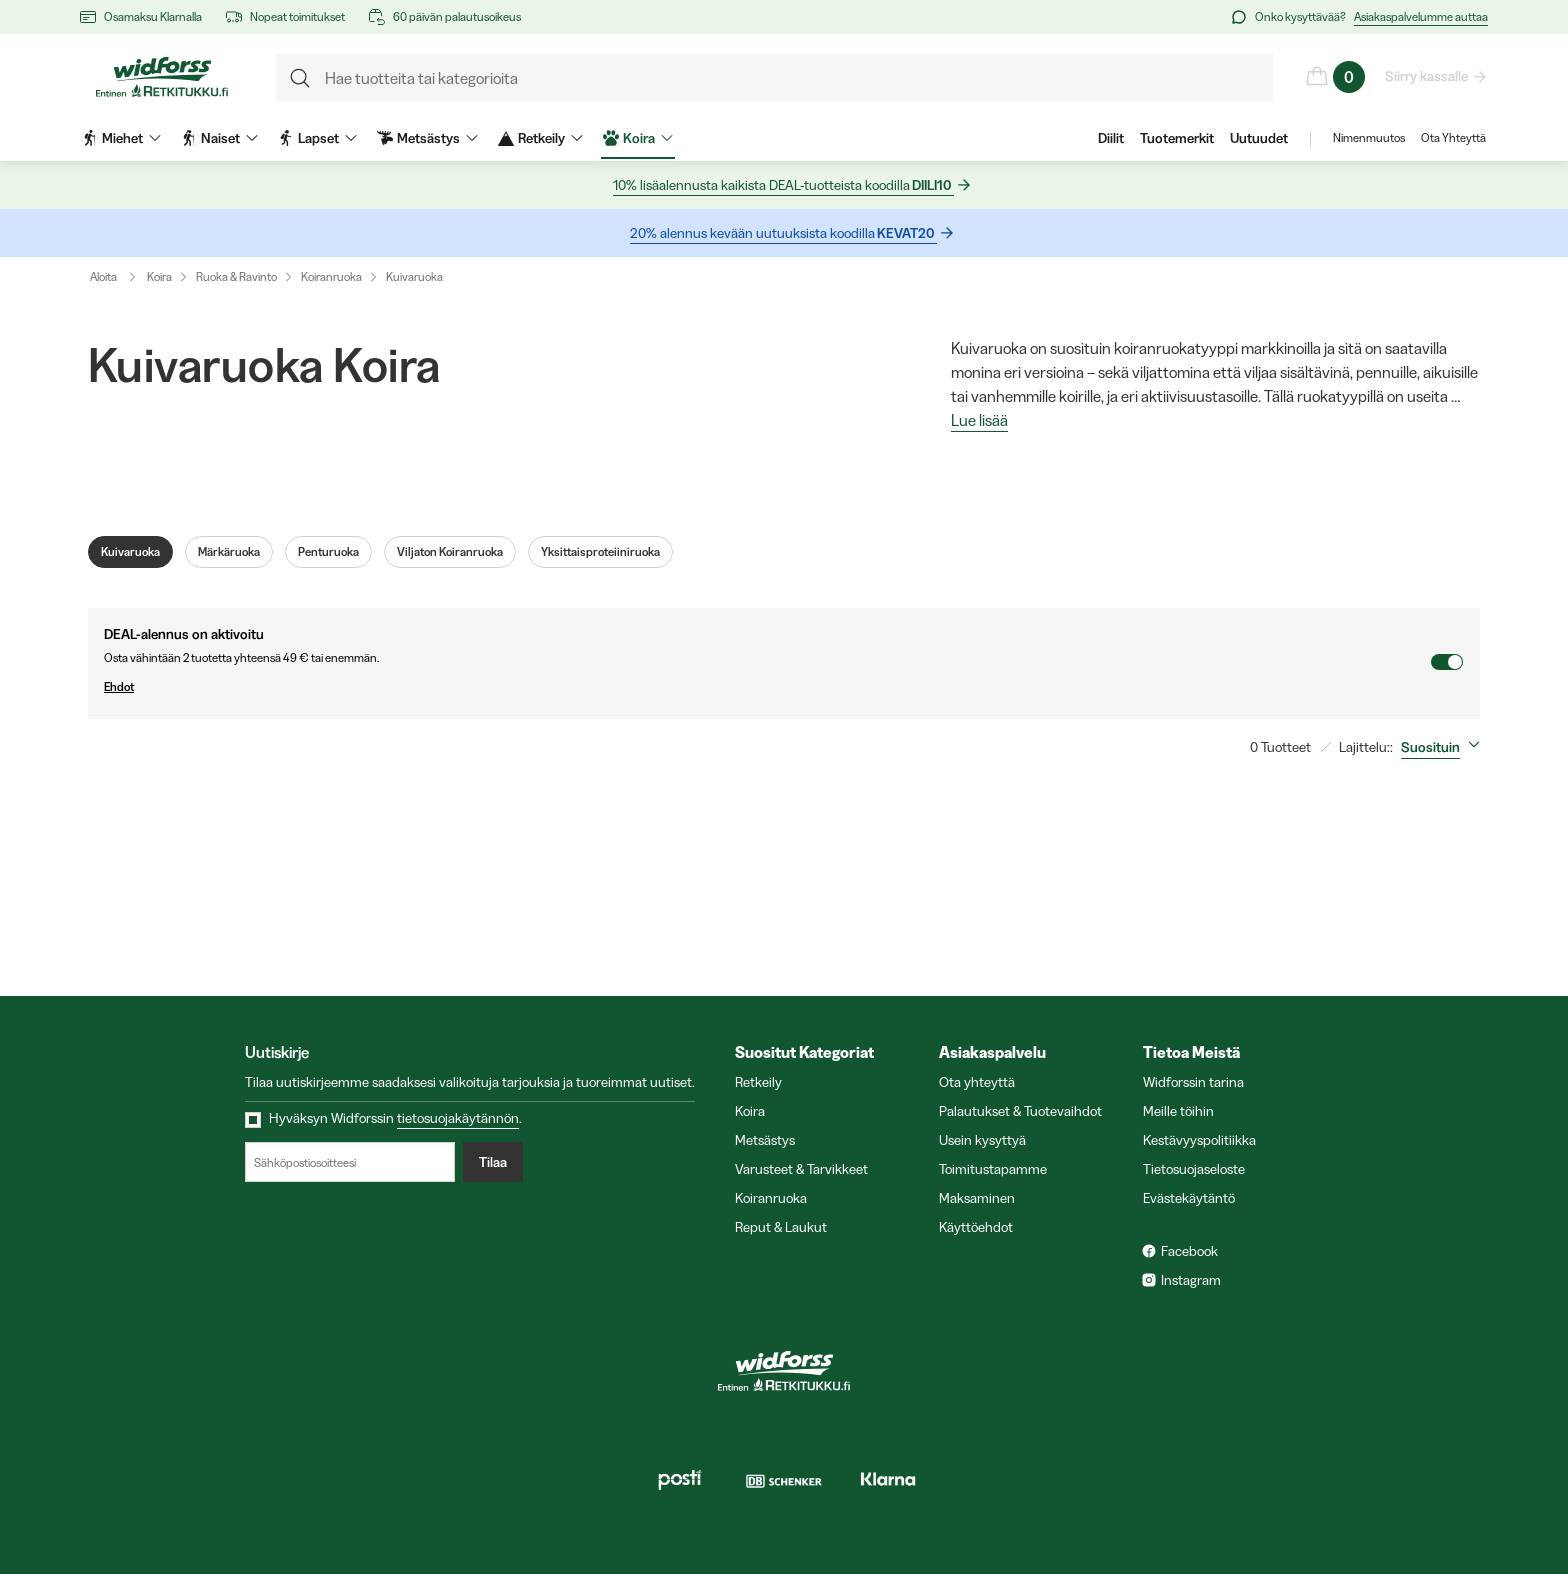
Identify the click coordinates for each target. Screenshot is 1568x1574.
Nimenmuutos (1369, 138)
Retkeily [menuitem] (540, 138)
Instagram (1191, 1280)
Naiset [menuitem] (219, 138)
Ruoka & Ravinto (236, 276)
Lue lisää (979, 421)
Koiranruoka (331, 276)
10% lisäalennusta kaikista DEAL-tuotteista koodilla (783, 185)
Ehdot (767, 687)
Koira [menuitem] (638, 138)
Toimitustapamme (993, 1169)
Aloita (117, 277)
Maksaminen (977, 1198)
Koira (159, 276)
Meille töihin (1178, 1111)
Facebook (1189, 1251)
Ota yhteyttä (977, 1082)
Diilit (1111, 138)
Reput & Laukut (781, 1227)
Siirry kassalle (1427, 76)
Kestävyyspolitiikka (1199, 1140)
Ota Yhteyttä (1453, 138)
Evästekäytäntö (1189, 1198)
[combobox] (1444, 747)
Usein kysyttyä (982, 1140)
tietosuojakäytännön (458, 1118)
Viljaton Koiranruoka (450, 552)
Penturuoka (328, 552)
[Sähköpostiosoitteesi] (350, 1162)
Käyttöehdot (976, 1227)
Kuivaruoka (414, 276)
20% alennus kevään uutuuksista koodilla (783, 233)
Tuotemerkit (1177, 138)
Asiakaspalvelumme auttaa (1421, 16)
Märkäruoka (229, 552)
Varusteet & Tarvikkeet (801, 1169)
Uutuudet (1259, 138)
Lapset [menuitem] (317, 138)
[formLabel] (774, 78)
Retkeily (758, 1082)
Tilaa (493, 1162)
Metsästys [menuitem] (427, 138)
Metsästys (765, 1140)
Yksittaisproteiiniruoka (600, 552)
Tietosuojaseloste (1194, 1169)
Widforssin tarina (1193, 1082)
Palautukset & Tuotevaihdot (1020, 1111)
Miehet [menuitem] (121, 138)
